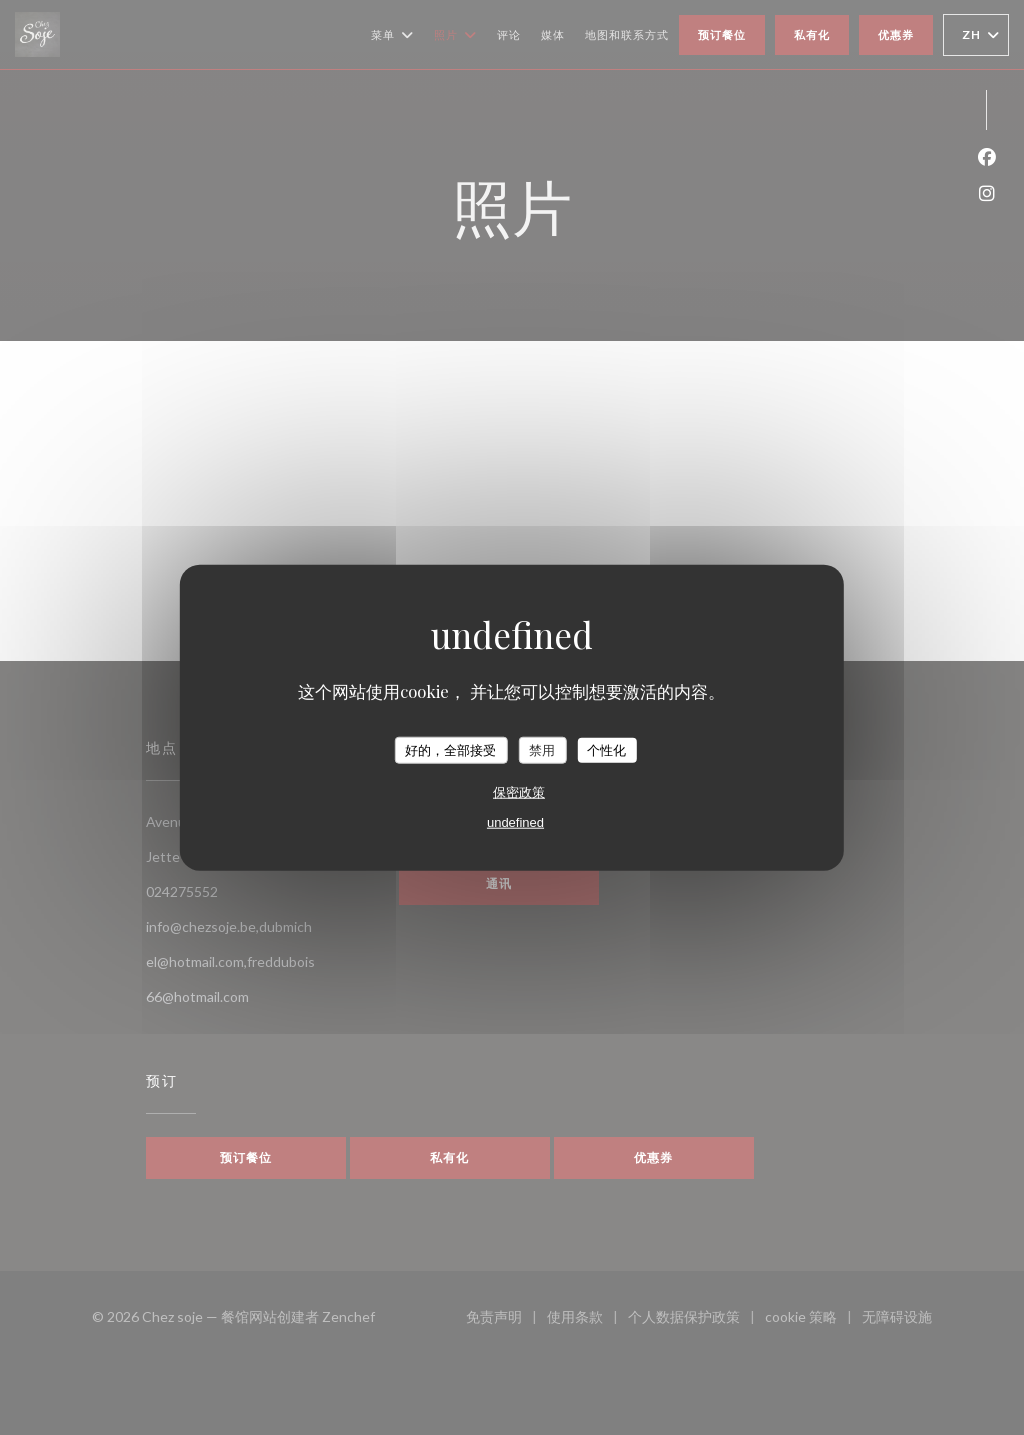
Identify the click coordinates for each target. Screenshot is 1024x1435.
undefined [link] (515, 822)
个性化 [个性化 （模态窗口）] (606, 749)
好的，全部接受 (450, 749)
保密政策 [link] (519, 792)
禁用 (542, 749)
